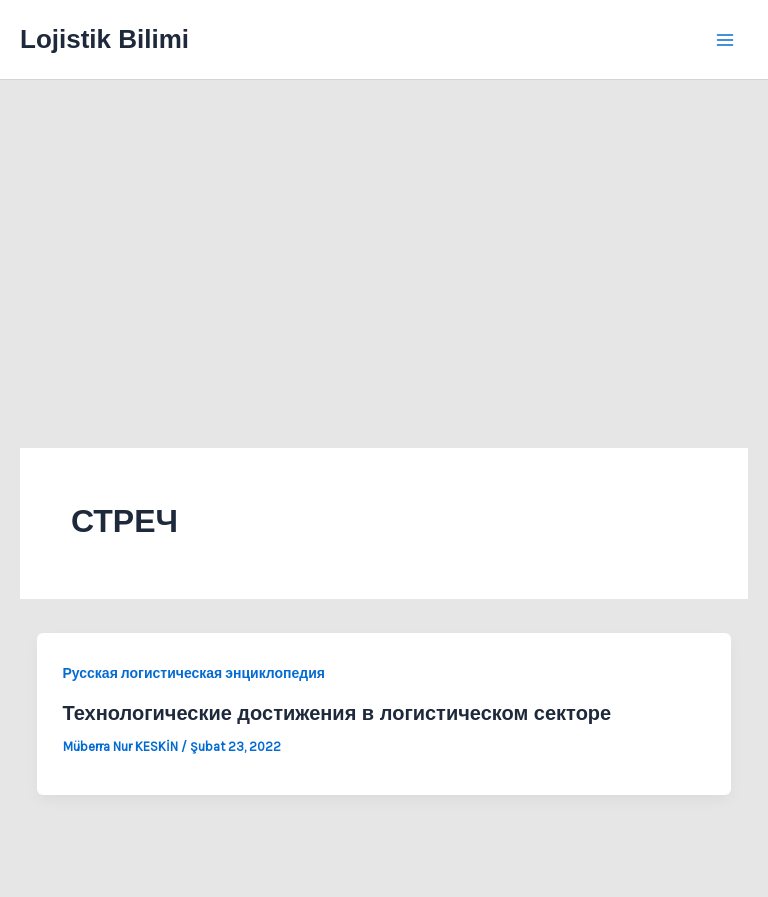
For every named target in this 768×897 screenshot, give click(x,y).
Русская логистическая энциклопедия (194, 673)
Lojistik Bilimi (104, 39)
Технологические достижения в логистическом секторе (337, 713)
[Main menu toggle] (726, 40)
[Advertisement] (384, 230)
